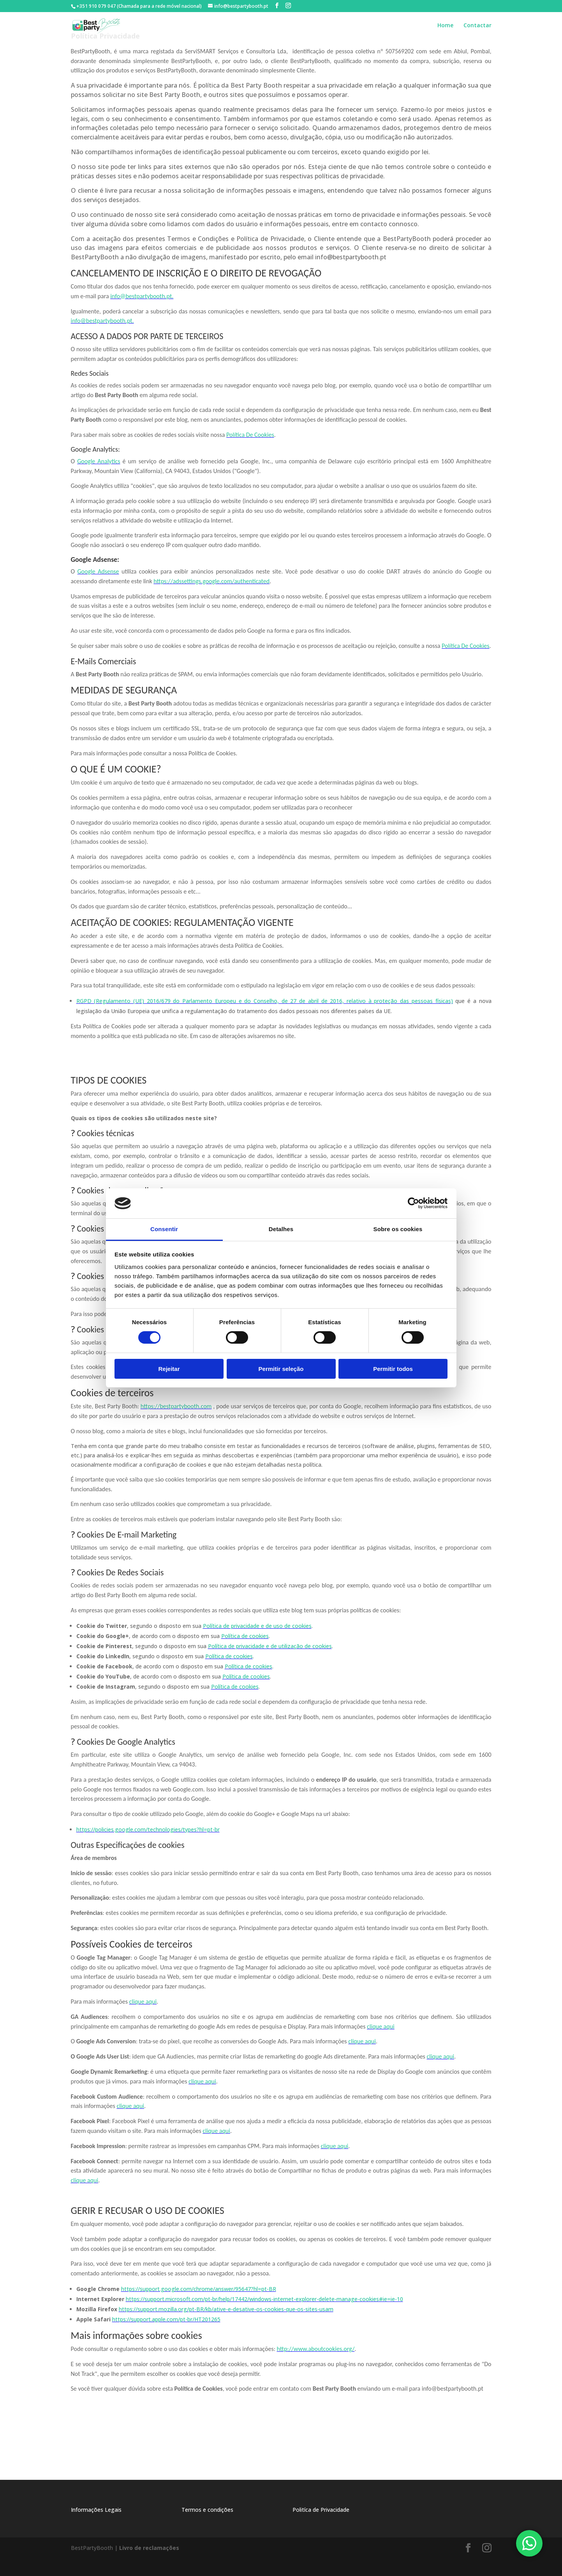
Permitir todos (393, 1368)
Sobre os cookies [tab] (398, 1229)
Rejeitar (169, 1368)
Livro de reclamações (149, 2547)
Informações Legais (96, 2509)
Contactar (477, 28)
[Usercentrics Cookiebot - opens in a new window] (413, 1203)
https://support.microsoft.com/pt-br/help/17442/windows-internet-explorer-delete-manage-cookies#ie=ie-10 (264, 2299)
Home (445, 28)
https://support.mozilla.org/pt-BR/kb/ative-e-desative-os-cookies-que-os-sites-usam (226, 2309)
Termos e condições (207, 2509)
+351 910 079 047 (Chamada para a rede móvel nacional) (139, 6)
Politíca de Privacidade (320, 2509)
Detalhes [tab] (281, 1229)
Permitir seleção (281, 1368)
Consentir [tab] (164, 1229)
